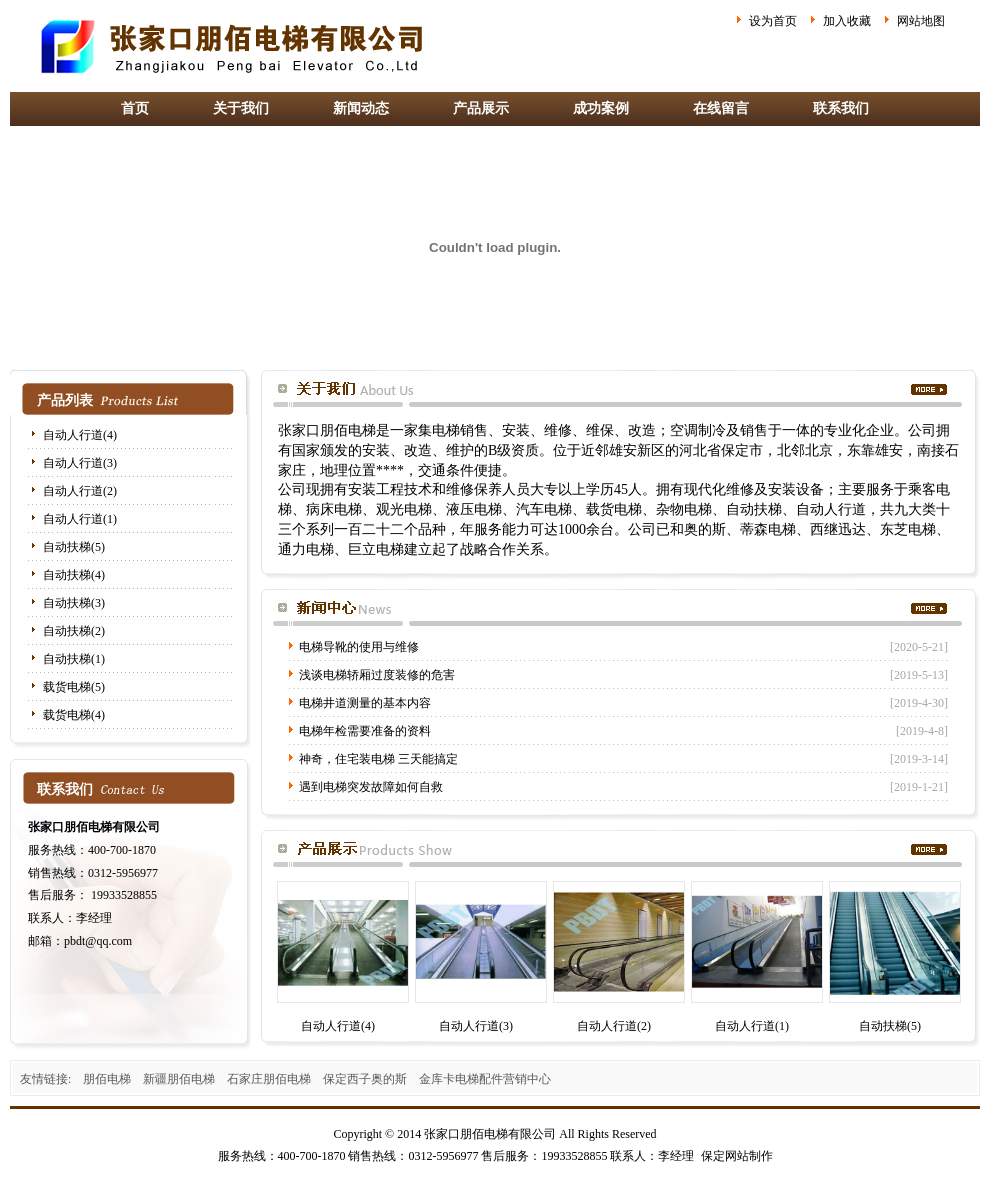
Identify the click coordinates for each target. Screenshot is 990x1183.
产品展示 (481, 108)
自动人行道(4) (80, 435)
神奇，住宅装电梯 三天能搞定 (378, 759)
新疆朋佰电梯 (179, 1079)
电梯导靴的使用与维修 (359, 647)
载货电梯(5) (74, 687)
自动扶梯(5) (74, 547)
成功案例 (601, 108)
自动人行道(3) (80, 463)
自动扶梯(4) (74, 575)
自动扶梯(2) (74, 631)
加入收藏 (847, 21)
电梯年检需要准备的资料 (365, 731)
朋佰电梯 (107, 1079)
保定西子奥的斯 (365, 1079)
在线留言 (721, 108)
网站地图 (921, 21)
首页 (135, 108)
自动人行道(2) (80, 491)
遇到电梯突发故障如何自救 (371, 787)
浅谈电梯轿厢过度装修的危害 (377, 675)
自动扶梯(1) (74, 659)
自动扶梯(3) (74, 603)
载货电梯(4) (74, 715)
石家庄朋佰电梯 (269, 1079)
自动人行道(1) (80, 519)
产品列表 (65, 400)
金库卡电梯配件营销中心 (485, 1079)
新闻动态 (361, 108)
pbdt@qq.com (98, 941)
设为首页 (773, 21)
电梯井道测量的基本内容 (365, 703)
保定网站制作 (737, 1156)
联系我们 (841, 108)
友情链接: (45, 1079)
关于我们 (241, 108)
